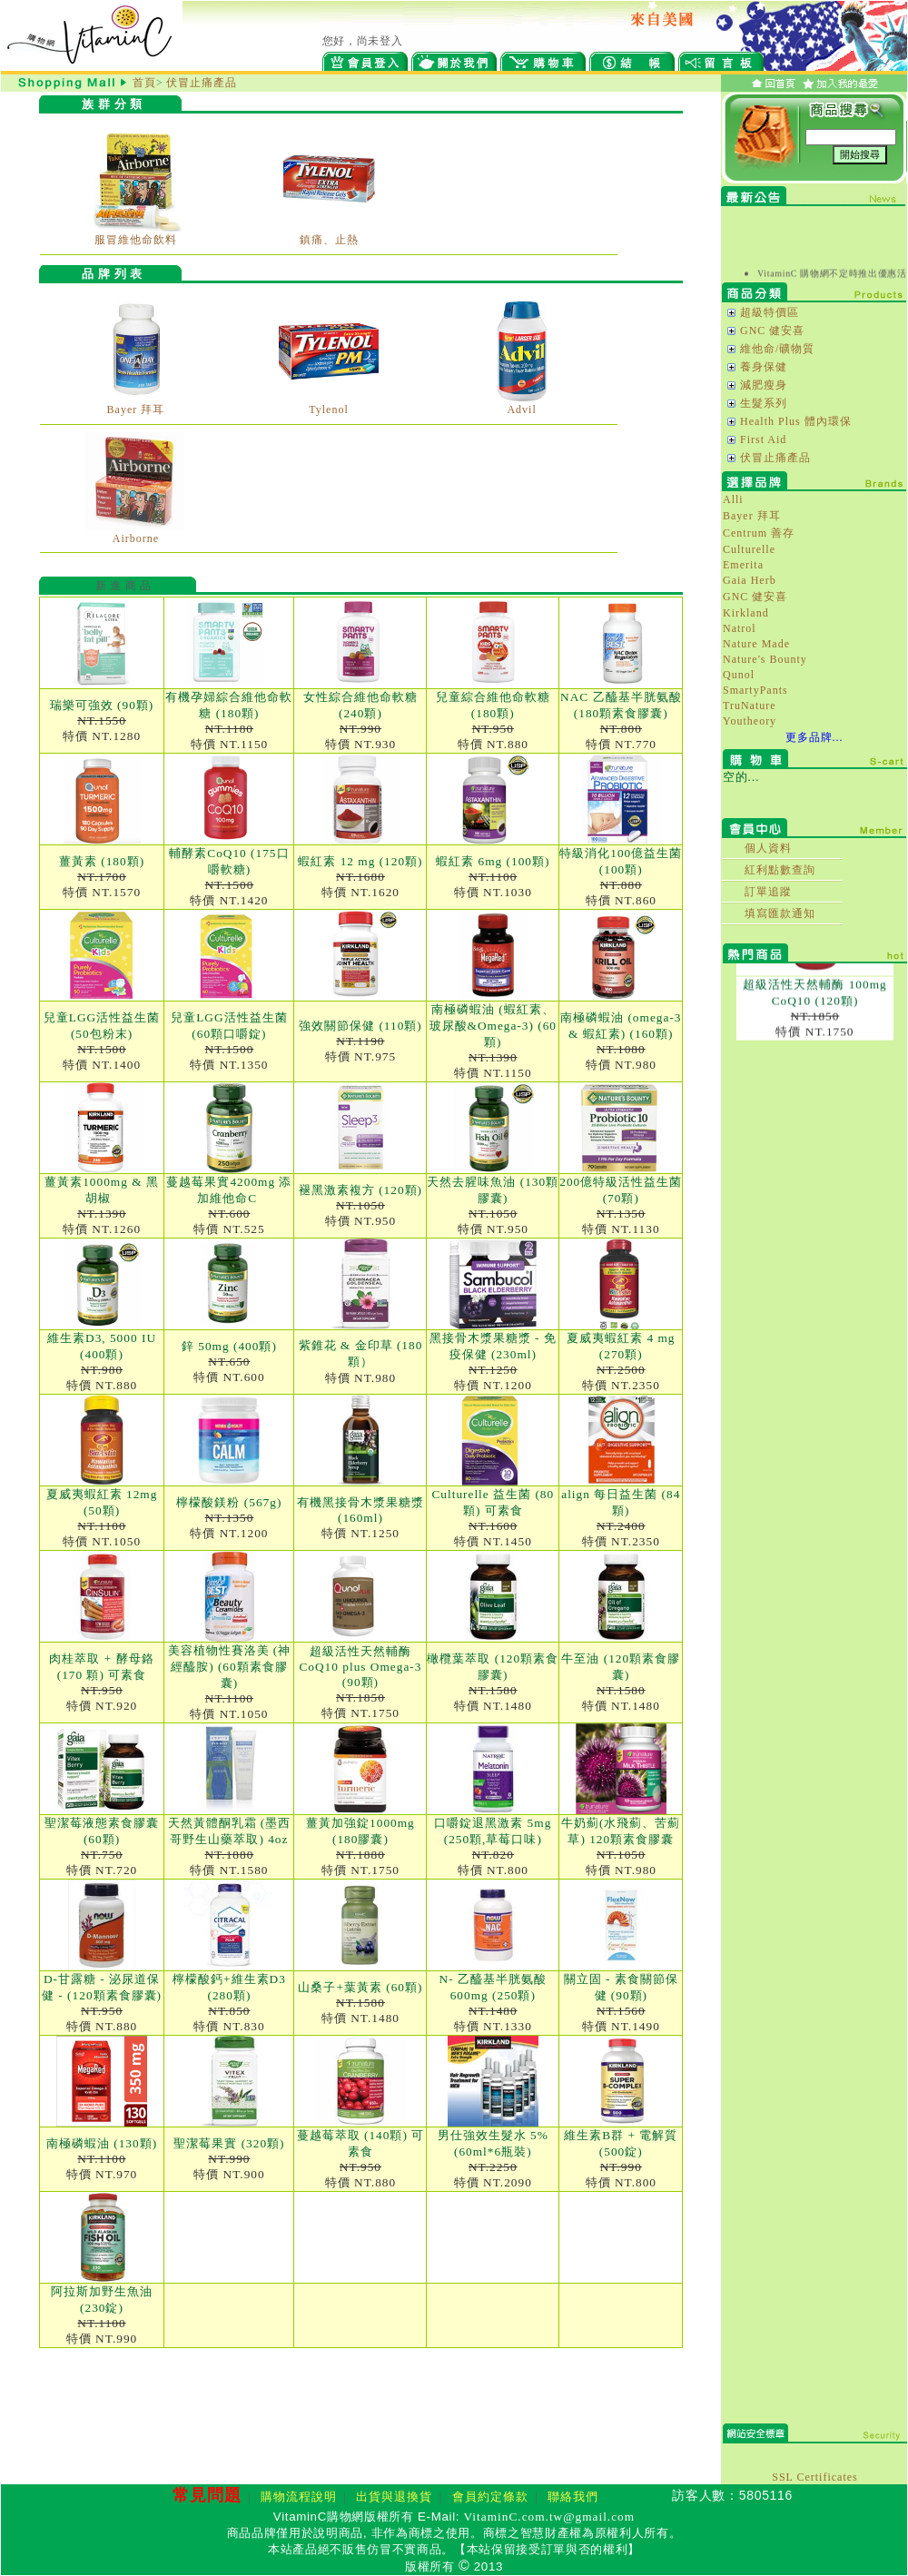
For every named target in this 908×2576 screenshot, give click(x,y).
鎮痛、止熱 (329, 239)
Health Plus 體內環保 (796, 421)
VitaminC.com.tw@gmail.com (550, 2516)
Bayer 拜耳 (136, 409)
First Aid (763, 439)
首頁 (144, 82)
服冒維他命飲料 (135, 239)
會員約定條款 (490, 2496)
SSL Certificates (815, 2477)
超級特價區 (769, 312)
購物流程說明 (299, 2496)
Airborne (136, 538)
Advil (521, 409)
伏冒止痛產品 (201, 82)
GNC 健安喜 (772, 330)
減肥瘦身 (763, 385)
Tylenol (329, 409)
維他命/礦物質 (777, 348)
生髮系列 (763, 403)
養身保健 (763, 366)
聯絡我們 (573, 2496)
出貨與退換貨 (394, 2496)
